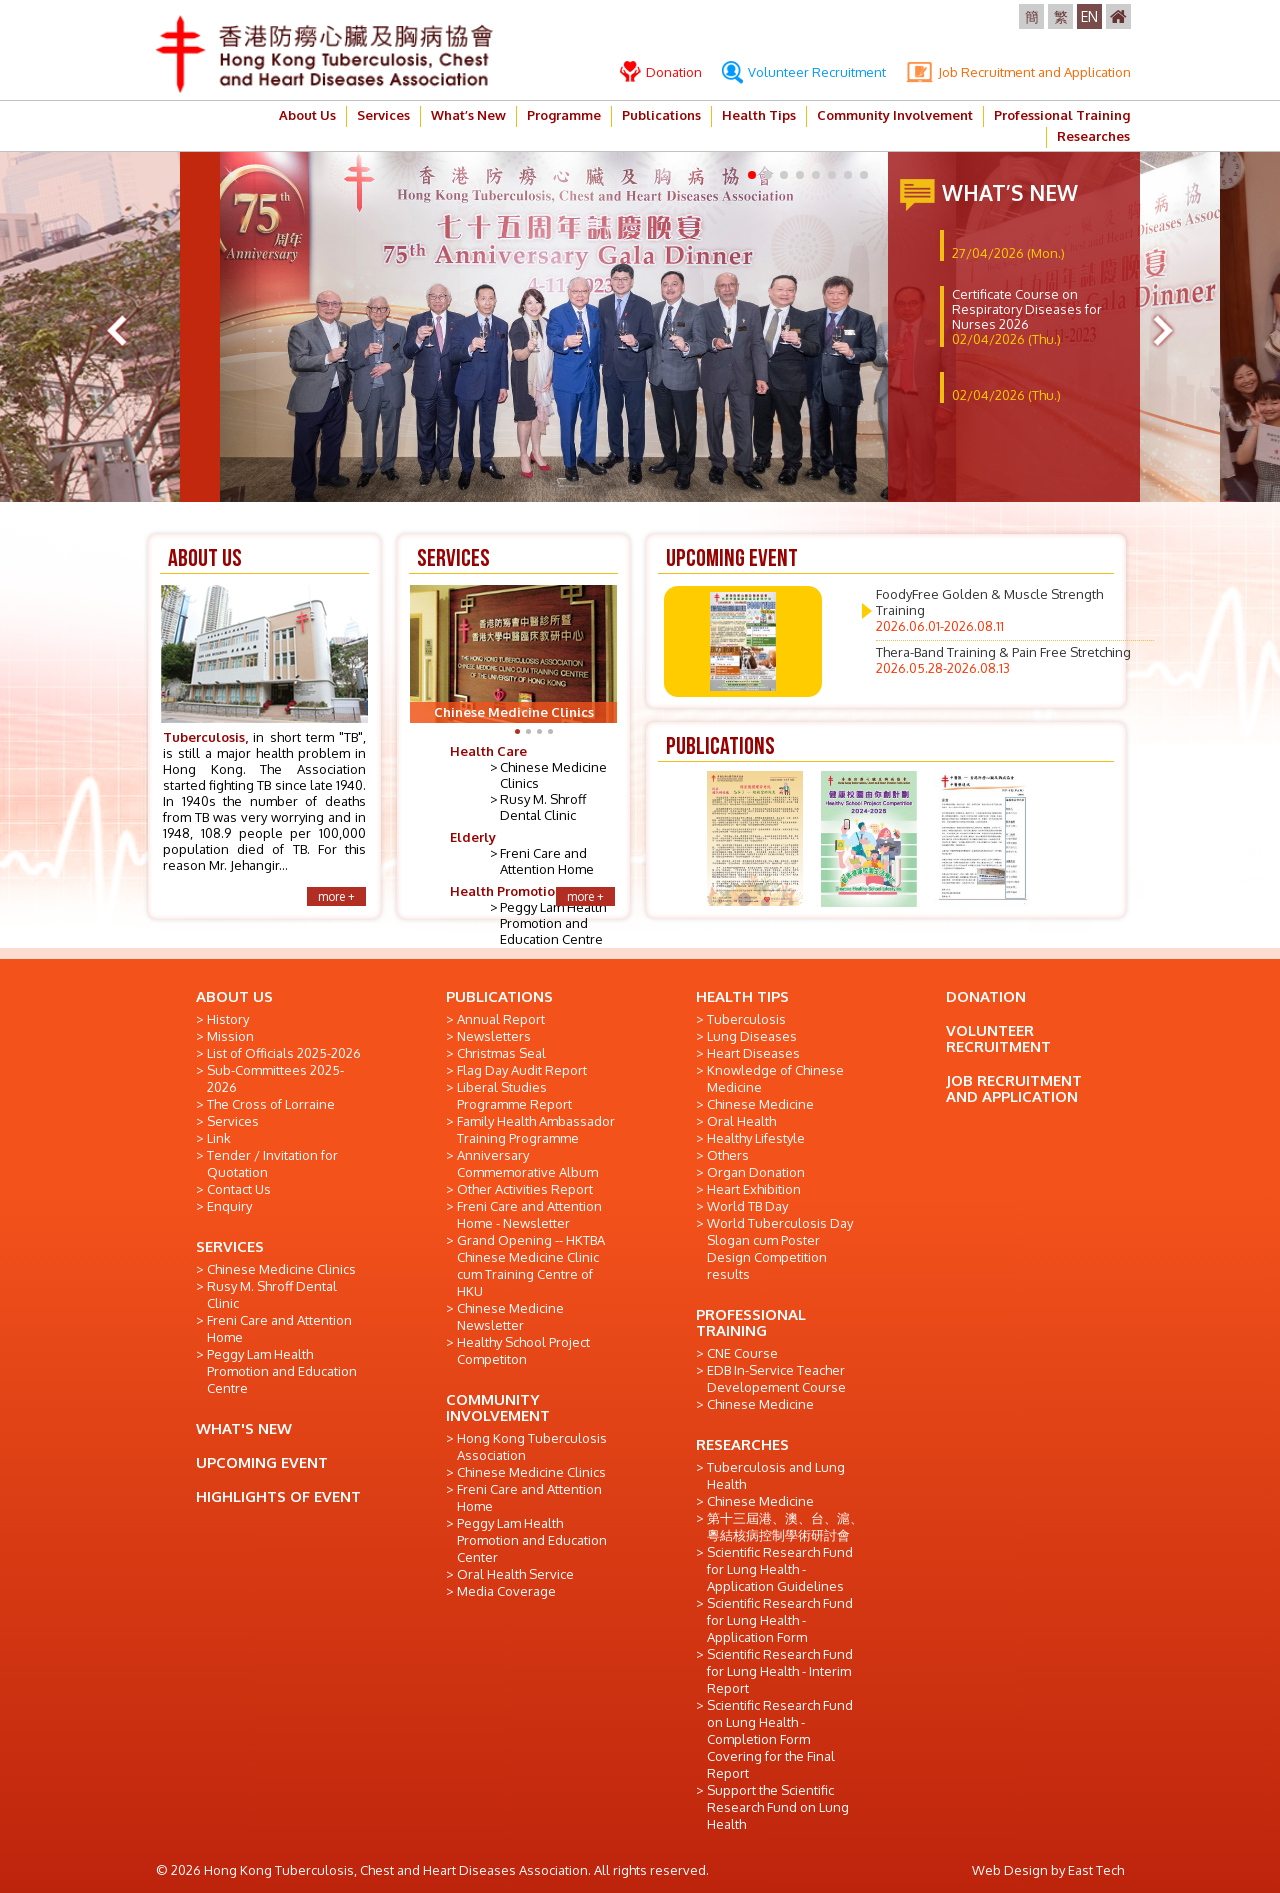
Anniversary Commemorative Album (527, 1163)
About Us (307, 115)
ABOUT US (234, 996)
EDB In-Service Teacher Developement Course (776, 1378)
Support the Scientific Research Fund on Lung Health (778, 1807)
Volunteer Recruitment (804, 72)
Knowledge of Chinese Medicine (775, 1078)
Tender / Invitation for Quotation (272, 1163)
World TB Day (747, 1206)
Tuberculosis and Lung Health (776, 1475)
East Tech (1096, 1870)
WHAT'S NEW (244, 1428)
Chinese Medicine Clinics (281, 1269)
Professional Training (1062, 115)
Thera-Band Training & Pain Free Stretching (1003, 660)
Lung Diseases (752, 1036)
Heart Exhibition (754, 1189)
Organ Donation (756, 1172)
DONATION (986, 996)
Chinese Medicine (760, 1104)
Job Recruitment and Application (1018, 72)
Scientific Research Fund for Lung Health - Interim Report (780, 1671)
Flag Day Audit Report (522, 1070)
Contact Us (239, 1189)
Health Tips (759, 115)
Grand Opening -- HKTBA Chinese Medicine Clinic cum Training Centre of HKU (531, 1265)
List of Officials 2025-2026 (284, 1053)
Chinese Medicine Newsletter (510, 1316)
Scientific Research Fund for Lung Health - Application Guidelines (780, 1569)
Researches (1093, 136)
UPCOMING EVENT (262, 1462)
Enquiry (229, 1206)
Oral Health (741, 1121)
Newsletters (494, 1036)
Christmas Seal (501, 1053)
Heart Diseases (753, 1053)
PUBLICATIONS (499, 996)
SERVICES (230, 1246)
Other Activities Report (525, 1189)
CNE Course (742, 1353)
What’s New (468, 115)
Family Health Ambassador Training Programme (536, 1129)
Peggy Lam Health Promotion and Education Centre (553, 923)
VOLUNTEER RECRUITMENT (998, 1038)
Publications (661, 115)
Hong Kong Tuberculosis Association (532, 1446)
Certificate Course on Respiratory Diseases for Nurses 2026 (1027, 316)
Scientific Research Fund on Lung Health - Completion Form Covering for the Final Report (780, 1739)
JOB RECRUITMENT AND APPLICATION (1014, 1088)
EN (1089, 16)
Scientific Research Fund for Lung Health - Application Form (780, 1620)
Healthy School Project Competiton (523, 1350)
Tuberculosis (746, 1019)
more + (336, 896)
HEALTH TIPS (742, 996)
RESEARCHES (742, 1444)
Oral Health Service (515, 1574)
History (228, 1019)
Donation (661, 72)
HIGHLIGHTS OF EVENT (278, 1496)
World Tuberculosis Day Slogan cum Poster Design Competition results (780, 1248)
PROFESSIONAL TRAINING (751, 1322)
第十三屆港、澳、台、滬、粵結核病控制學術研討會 (785, 1526)
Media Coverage (506, 1591)
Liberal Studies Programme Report (514, 1095)
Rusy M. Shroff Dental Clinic (543, 807)
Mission (230, 1036)
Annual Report (501, 1019)
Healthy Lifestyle (756, 1138)
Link (219, 1138)
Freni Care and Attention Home (547, 861)
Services (383, 115)
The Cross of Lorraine (271, 1104)
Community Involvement (895, 115)
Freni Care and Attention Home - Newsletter (529, 1214)
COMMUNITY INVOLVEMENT (498, 1407)
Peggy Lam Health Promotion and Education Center (532, 1540)
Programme (564, 115)
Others (728, 1155)
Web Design (1010, 1870)
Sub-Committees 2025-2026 (275, 1078)
